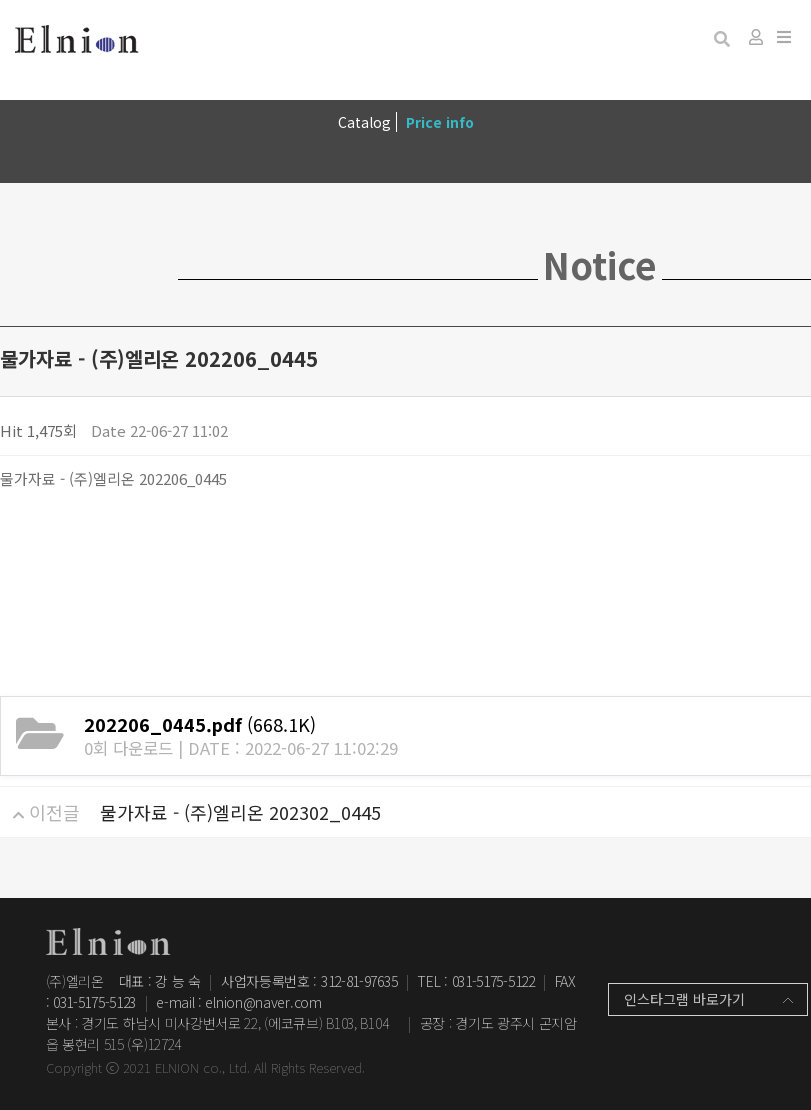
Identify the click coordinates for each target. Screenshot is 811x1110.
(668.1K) (200, 724)
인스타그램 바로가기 (684, 999)
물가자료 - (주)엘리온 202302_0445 (240, 812)
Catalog (364, 122)
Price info (440, 122)
